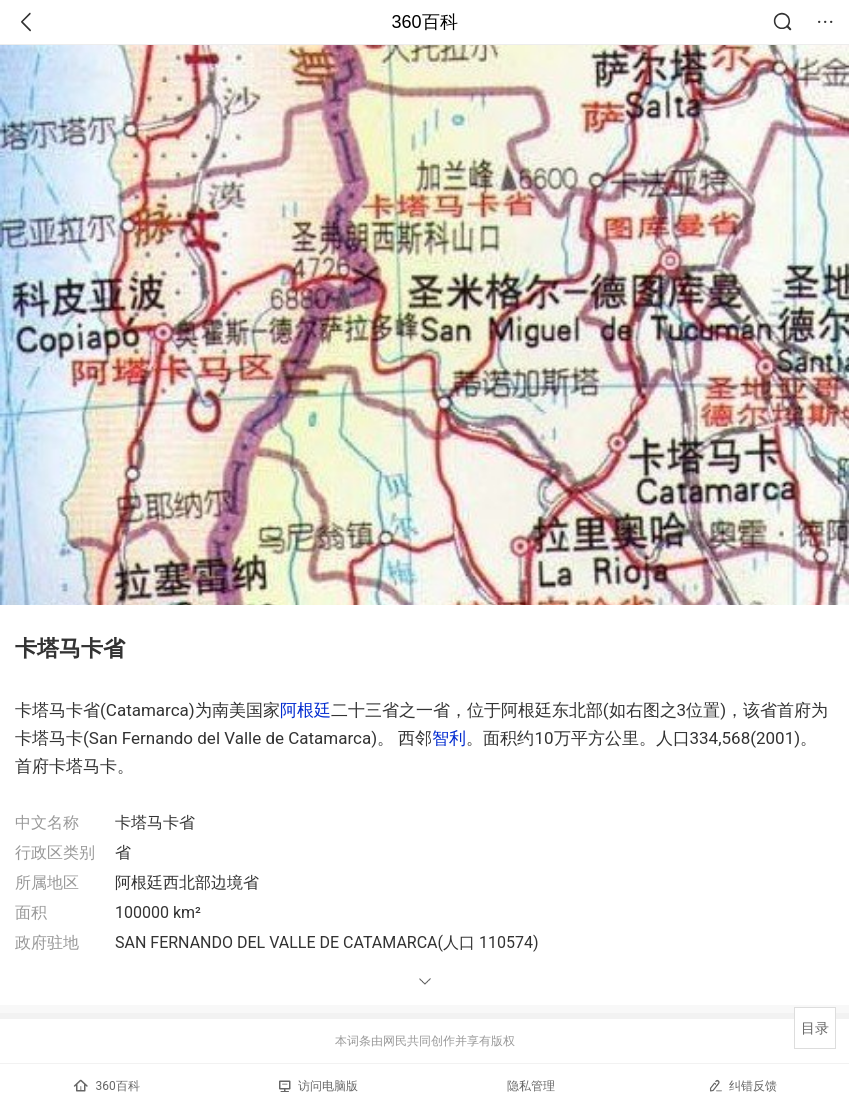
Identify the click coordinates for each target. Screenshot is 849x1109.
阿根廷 (305, 710)
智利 (449, 738)
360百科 (424, 22)
